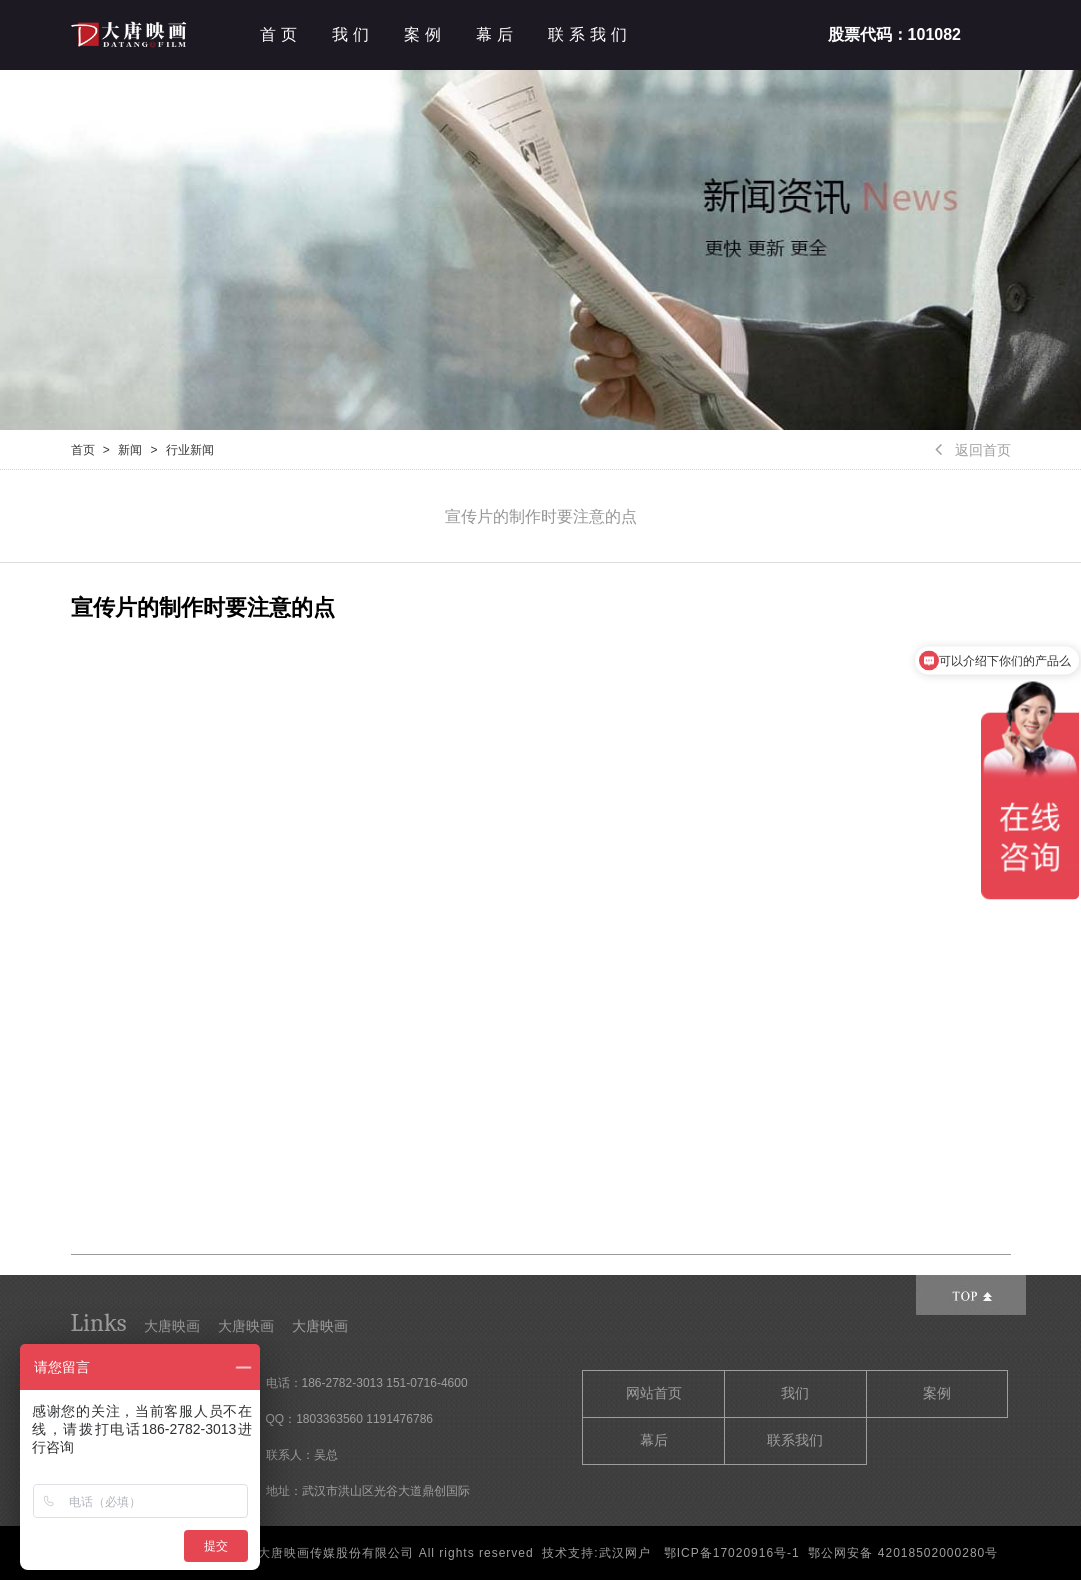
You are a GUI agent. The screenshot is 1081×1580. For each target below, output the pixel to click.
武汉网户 (625, 1553)
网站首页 (654, 1393)
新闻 (130, 450)
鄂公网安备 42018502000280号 (903, 1553)
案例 (425, 34)
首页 (281, 34)
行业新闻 (190, 450)
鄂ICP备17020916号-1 (732, 1553)
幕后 (497, 34)
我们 (353, 34)
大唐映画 (172, 1326)
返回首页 (973, 450)
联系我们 (590, 34)
